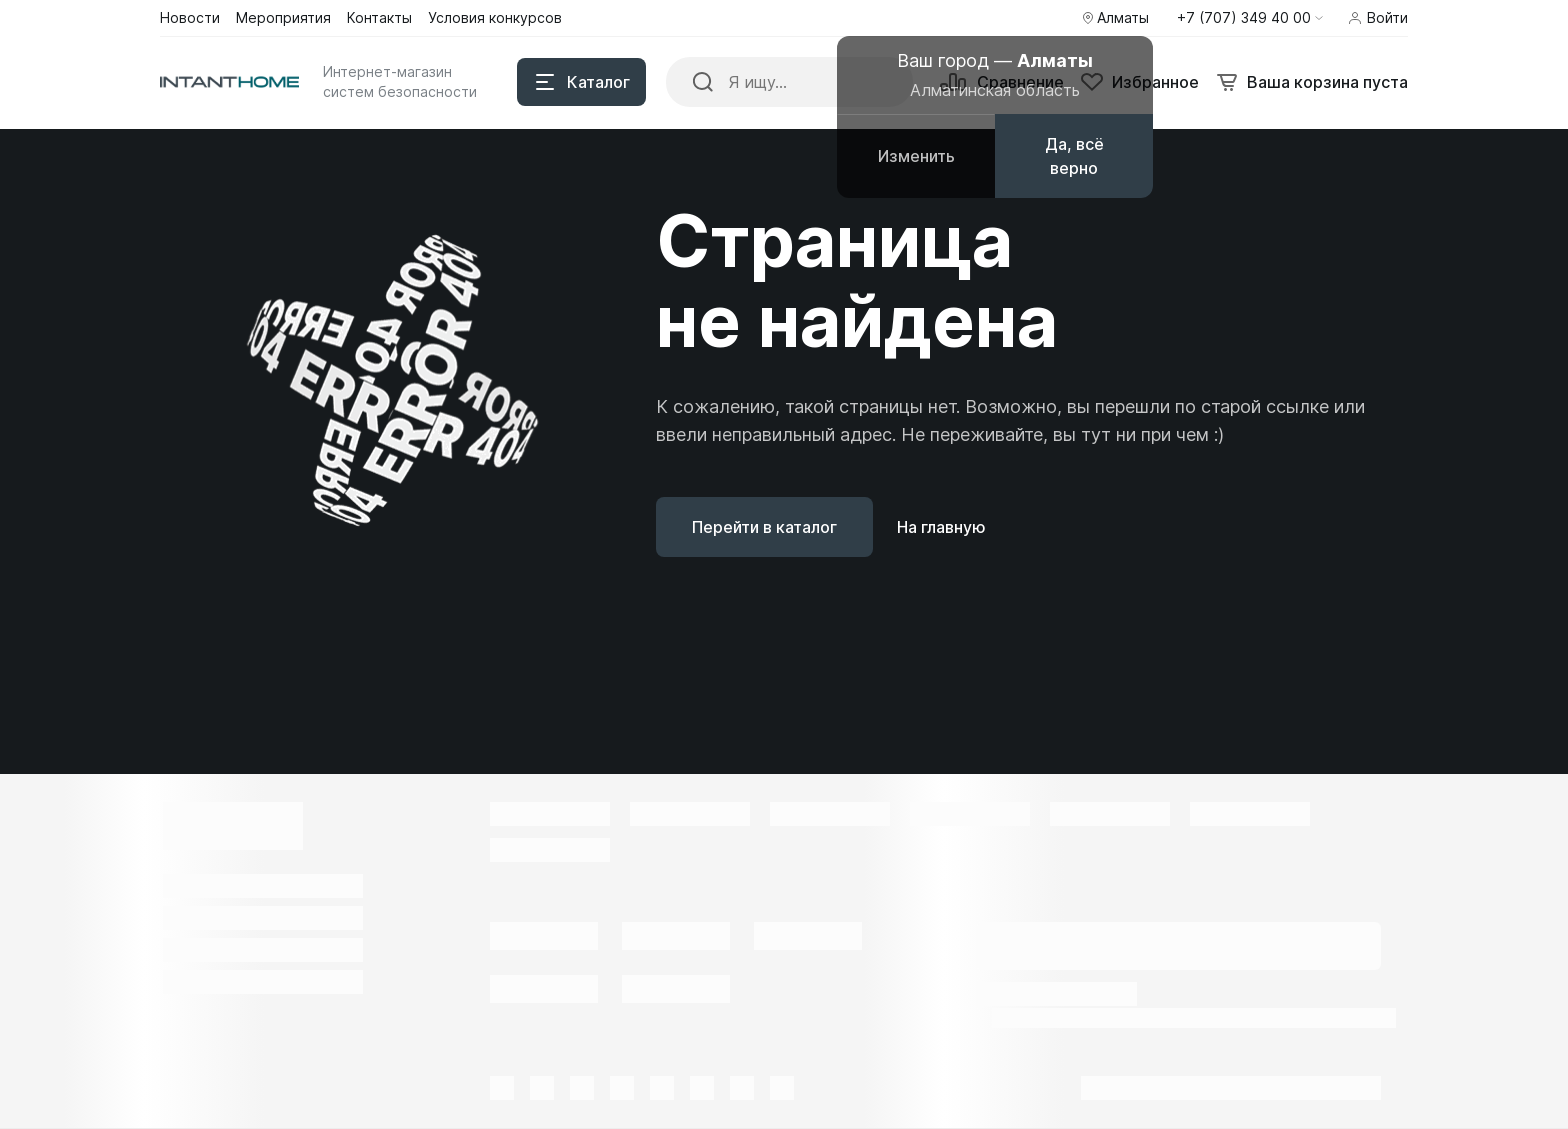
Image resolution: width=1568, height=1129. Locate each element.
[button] (1250, 18)
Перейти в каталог (764, 527)
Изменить (916, 156)
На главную (941, 527)
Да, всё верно (1074, 156)
